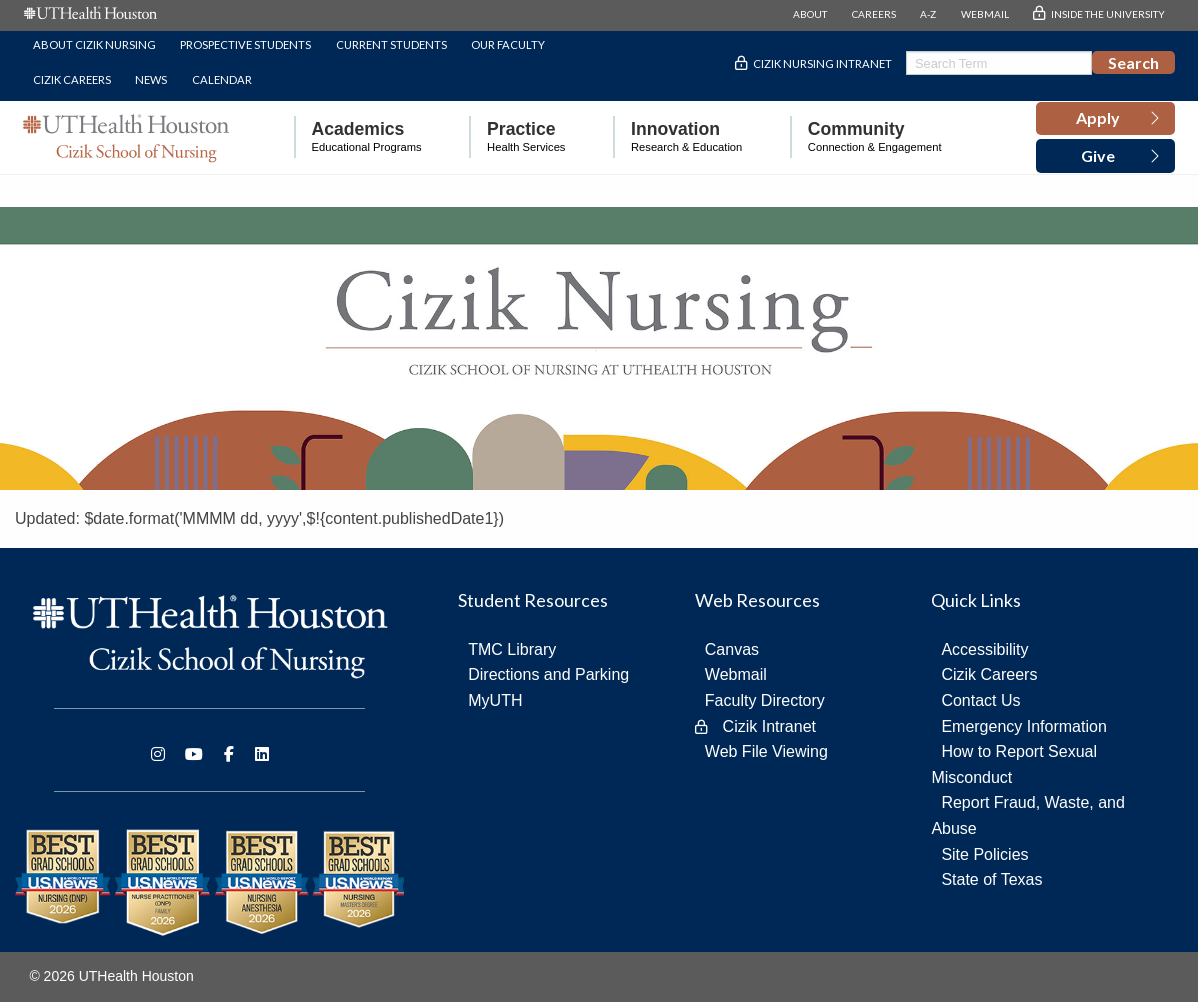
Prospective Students (245, 44)
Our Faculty (508, 44)
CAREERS (874, 14)
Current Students (391, 44)
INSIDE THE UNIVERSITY (1108, 14)
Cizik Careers (72, 79)
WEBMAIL (985, 14)
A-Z (928, 14)
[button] (1105, 119)
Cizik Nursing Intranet (822, 63)
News (151, 79)
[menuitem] (358, 137)
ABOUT (810, 14)
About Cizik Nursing (94, 44)
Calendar (222, 79)
